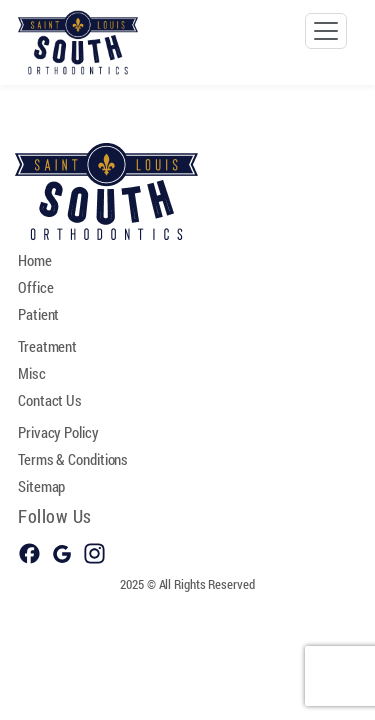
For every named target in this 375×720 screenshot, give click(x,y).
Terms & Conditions (73, 459)
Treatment (47, 346)
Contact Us (50, 400)
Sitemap (41, 486)
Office (35, 287)
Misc (32, 373)
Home (35, 260)
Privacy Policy (58, 432)
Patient (38, 314)
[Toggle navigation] (326, 31)
